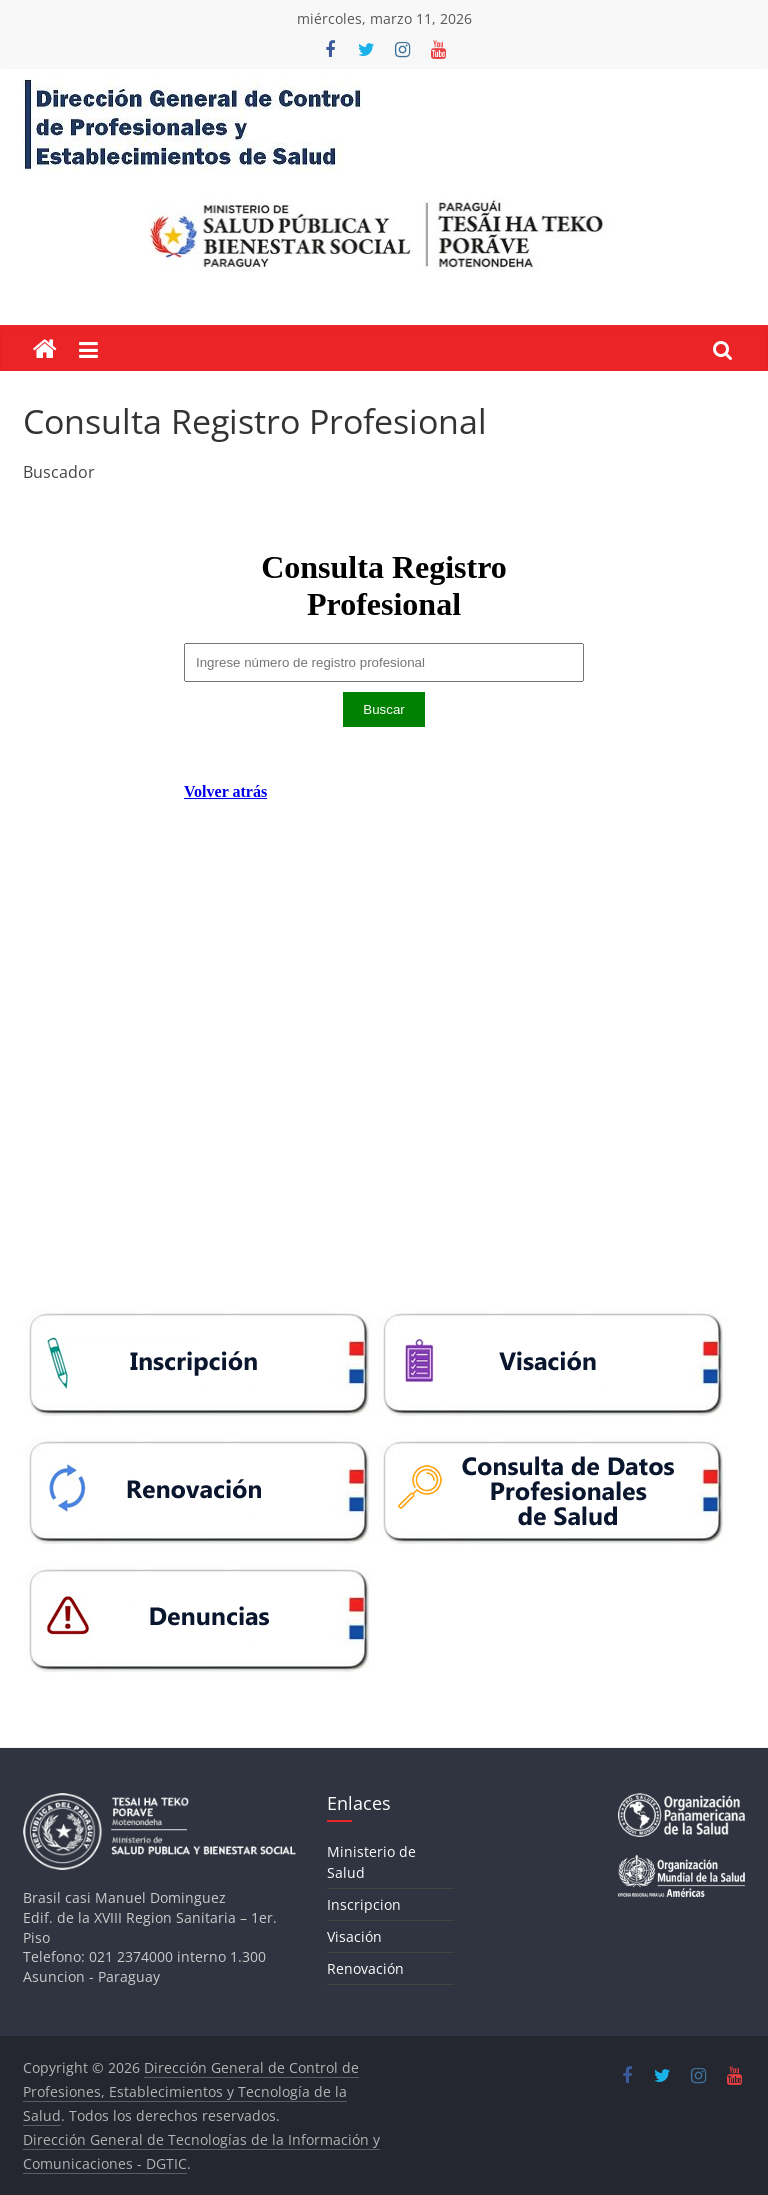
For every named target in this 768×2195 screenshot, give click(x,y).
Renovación (365, 1968)
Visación (354, 1936)
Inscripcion (364, 1904)
